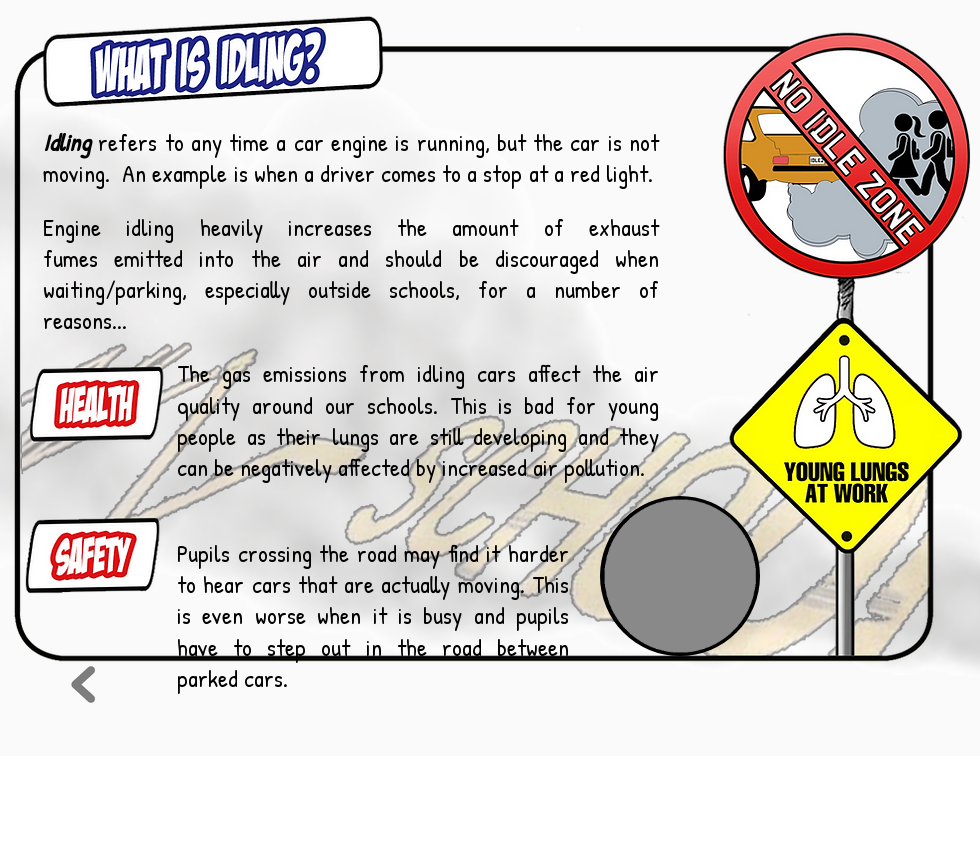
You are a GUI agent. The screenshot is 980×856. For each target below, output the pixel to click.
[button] (680, 576)
